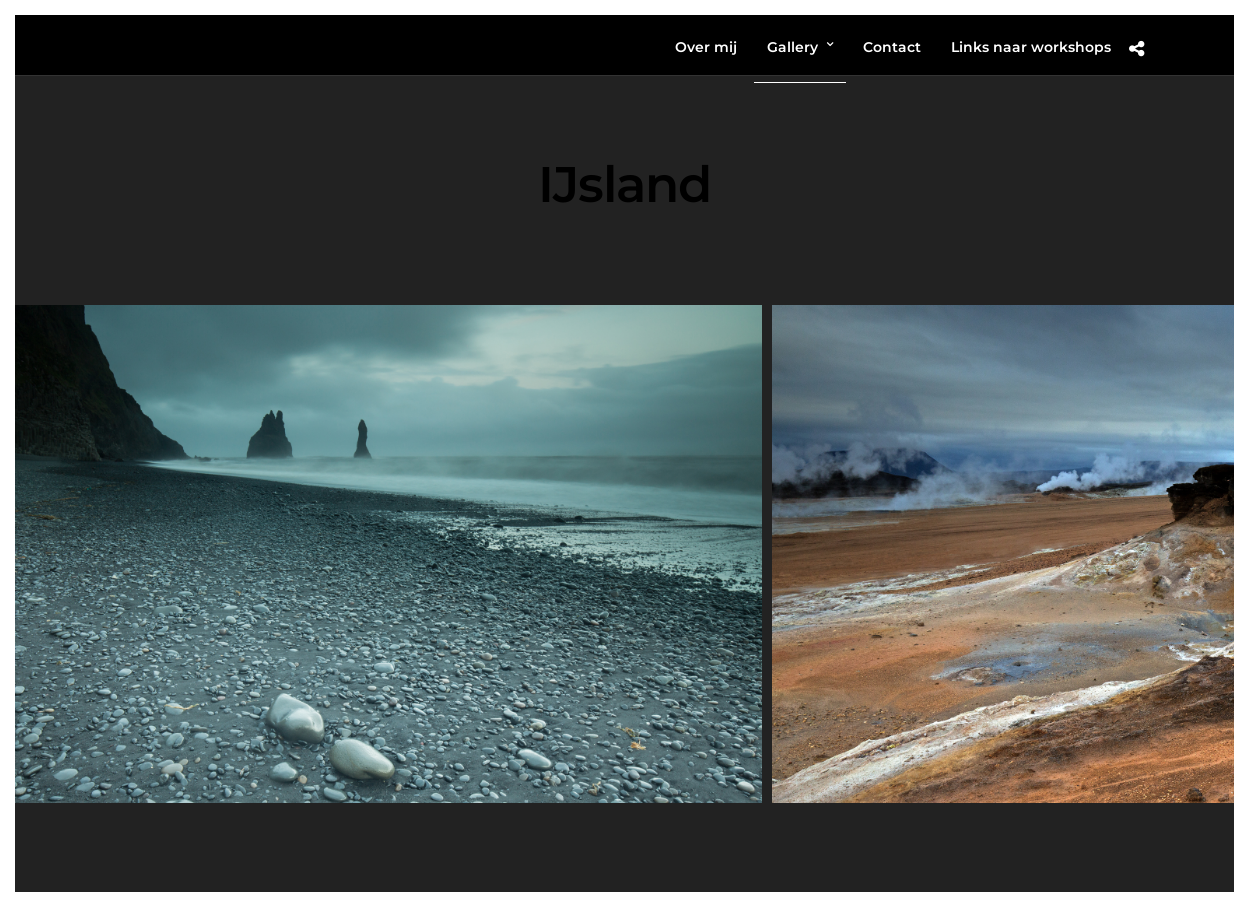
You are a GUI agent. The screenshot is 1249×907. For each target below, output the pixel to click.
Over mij (706, 47)
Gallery (792, 47)
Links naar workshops (1031, 47)
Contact (892, 47)
